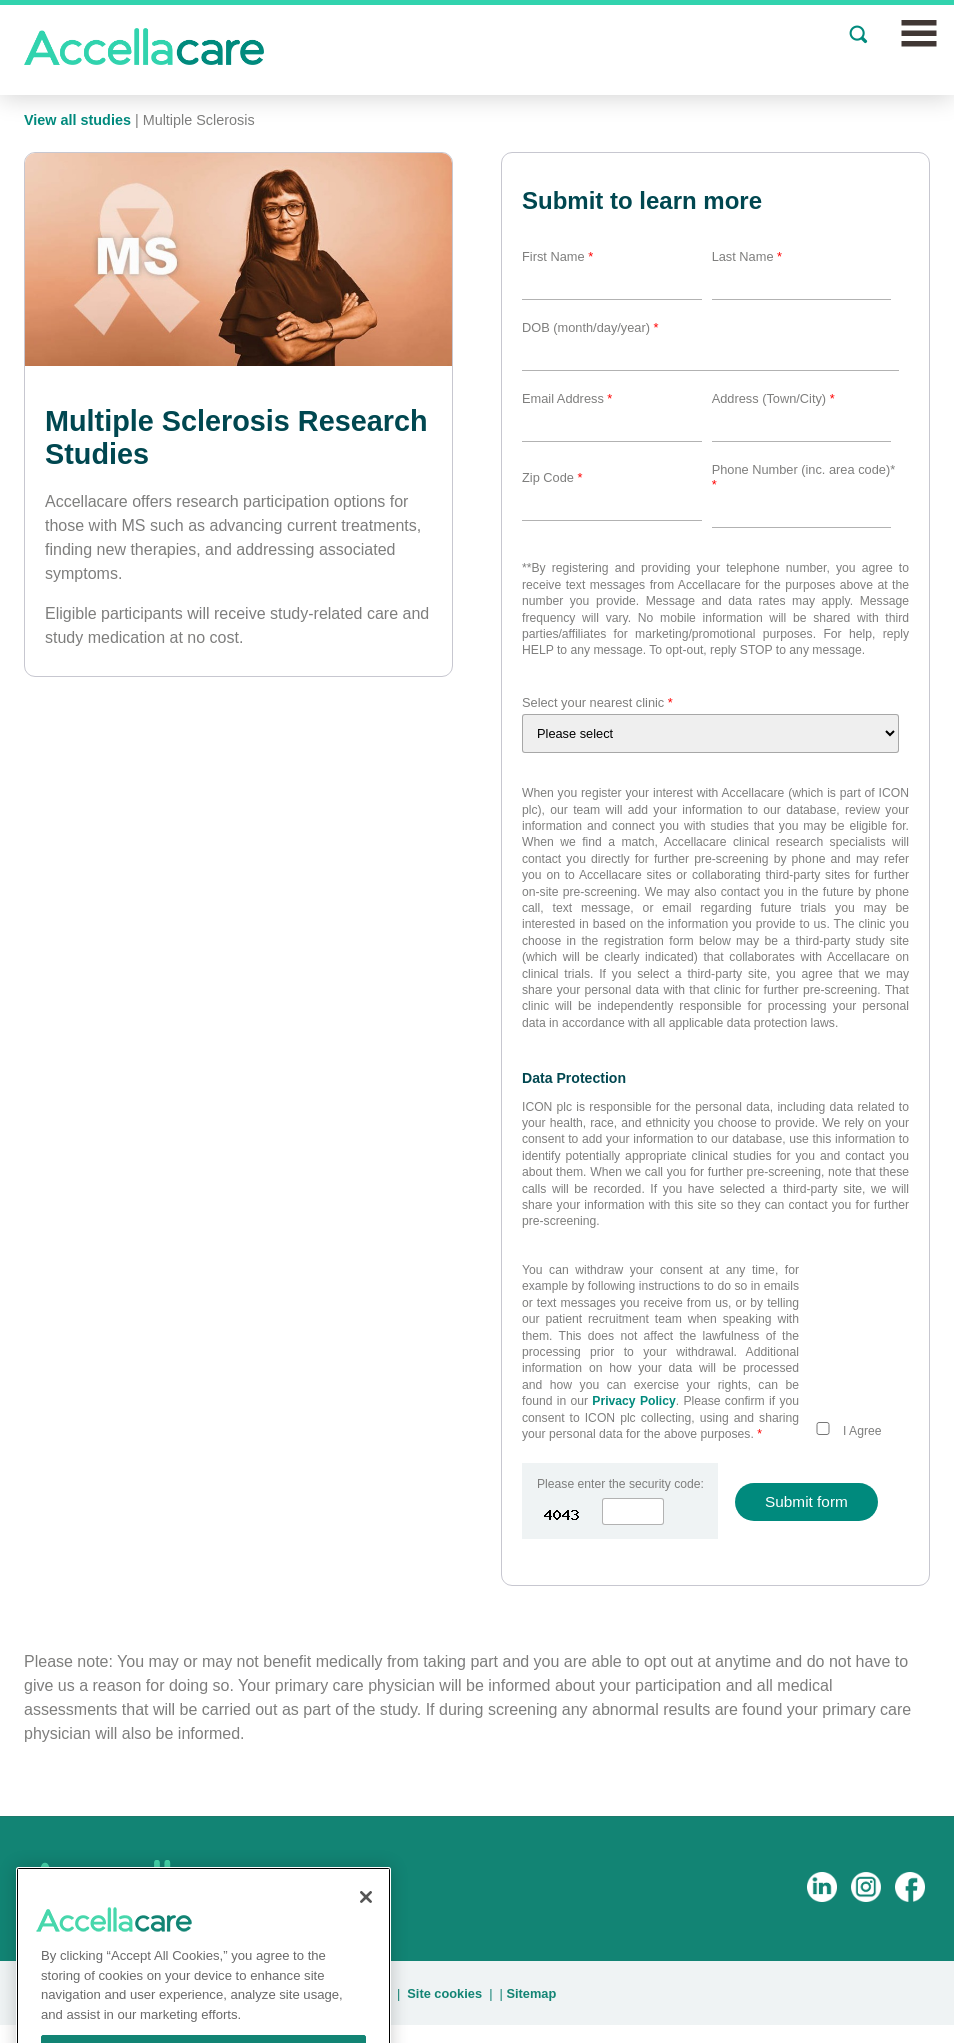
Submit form (806, 1501)
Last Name (747, 256)
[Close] (366, 1920)
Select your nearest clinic (597, 702)
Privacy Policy (633, 1401)
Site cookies (444, 1993)
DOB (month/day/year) (590, 327)
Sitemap (531, 1993)
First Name (557, 256)
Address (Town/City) (773, 398)
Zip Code (552, 477)
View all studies (77, 120)
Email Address (567, 398)
